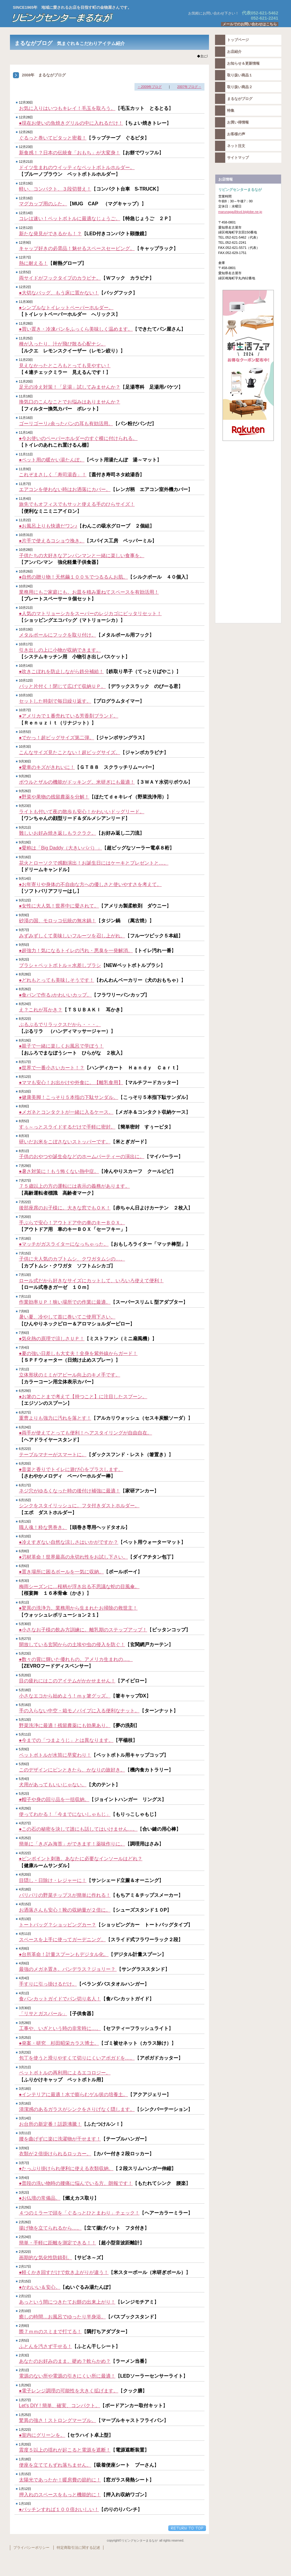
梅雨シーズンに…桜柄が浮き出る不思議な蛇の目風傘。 (79, 1586)
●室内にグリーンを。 (42, 2435)
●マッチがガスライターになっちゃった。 (64, 1244)
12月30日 (26, 102)
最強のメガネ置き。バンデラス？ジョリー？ (68, 1969)
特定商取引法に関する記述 (78, 2547)
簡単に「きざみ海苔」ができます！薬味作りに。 (72, 1843)
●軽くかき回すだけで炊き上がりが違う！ (64, 2272)
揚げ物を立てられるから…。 (50, 2228)
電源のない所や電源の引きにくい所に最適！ (67, 2375)
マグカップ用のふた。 (43, 203)
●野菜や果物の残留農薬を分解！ (54, 796)
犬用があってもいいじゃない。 (53, 1784)
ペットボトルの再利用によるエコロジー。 (65, 2072)
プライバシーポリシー (31, 2547)
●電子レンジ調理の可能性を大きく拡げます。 (69, 2390)
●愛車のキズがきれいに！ (47, 767)
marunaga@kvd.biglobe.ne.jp (240, 212)
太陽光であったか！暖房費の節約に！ (60, 2479)
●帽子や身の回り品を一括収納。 (54, 1799)
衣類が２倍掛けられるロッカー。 (55, 2153)
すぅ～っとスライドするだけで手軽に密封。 (67, 1126)
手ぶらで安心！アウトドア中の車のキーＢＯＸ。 (72, 1222)
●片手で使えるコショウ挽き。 (52, 540)
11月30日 (26, 302)
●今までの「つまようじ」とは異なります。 (66, 1740)
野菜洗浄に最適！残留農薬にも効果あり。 (65, 1725)
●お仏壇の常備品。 (40, 2198)
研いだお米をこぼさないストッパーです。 (65, 1141)
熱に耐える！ (33, 263)
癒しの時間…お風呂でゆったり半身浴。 (62, 2316)
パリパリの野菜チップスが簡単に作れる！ (65, 1895)
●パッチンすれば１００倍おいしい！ (59, 2509)
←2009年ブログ (150, 86)
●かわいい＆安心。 (40, 2287)
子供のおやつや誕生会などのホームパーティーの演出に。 (81, 1156)
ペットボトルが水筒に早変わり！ (55, 1755)
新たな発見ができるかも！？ (50, 233)
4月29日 (25, 1808)
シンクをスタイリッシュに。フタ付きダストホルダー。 (79, 1505)
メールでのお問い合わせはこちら (250, 24)
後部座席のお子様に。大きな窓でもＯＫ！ (65, 1207)
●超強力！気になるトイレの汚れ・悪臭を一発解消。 (76, 950)
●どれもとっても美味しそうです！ (56, 980)
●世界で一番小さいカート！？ (52, 1067)
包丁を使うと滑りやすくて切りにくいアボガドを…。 (77, 2057)
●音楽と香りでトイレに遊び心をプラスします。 (71, 1469)
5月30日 (25, 1624)
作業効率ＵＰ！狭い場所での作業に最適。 (65, 1302)
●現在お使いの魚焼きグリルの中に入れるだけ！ (71, 123)
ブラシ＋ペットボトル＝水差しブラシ (60, 965)
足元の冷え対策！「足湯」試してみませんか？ (69, 387)
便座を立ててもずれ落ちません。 (55, 2465)
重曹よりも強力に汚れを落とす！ (55, 1418)
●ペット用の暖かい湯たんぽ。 (52, 459)
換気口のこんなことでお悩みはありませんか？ (69, 401)
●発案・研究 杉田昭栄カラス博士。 (59, 2043)
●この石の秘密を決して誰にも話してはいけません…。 (78, 1829)
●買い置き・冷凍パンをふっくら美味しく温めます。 (76, 329)
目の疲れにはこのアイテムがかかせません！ (67, 1680)
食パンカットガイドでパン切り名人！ (60, 1998)
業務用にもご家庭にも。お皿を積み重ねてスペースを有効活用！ (89, 592)
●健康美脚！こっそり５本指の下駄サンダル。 (69, 1097)
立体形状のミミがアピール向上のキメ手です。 (69, 1374)
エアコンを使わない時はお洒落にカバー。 (65, 489)
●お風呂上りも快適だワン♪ (48, 525)
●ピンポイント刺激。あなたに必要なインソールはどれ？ (81, 1858)
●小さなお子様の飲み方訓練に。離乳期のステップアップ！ (83, 1629)
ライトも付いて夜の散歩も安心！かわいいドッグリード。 (81, 811)
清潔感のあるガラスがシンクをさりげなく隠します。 (77, 2109)
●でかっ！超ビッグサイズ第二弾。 (56, 737)
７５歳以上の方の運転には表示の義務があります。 (74, 1186)
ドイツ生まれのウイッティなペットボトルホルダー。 (77, 167)
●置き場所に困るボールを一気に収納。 (61, 1571)
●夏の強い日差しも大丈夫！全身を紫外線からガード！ (78, 1353)
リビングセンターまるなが (85, 18)
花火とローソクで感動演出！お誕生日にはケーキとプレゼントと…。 (94, 863)
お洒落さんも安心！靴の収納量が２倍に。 (65, 1910)
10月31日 (26, 535)
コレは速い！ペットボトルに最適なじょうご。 (69, 218)
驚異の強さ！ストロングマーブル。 (57, 2420)
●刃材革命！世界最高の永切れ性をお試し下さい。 (73, 1556)
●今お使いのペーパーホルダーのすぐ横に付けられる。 (78, 438)
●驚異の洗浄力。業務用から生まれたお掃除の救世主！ (78, 1608)
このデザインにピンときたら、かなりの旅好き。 (72, 1769)
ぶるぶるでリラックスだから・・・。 (60, 1024)
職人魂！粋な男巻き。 (43, 1527)
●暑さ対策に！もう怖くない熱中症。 (59, 1171)
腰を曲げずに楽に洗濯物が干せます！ (60, 2138)
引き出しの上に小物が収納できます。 (60, 650)
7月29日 (25, 1166)
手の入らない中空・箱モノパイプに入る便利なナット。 (79, 1710)
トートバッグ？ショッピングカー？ (57, 1924)
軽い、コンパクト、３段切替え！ (55, 188)
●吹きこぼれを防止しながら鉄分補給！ (61, 671)
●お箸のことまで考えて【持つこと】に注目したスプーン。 (83, 1396)
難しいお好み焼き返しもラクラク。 (57, 833)
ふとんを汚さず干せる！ (45, 2346)
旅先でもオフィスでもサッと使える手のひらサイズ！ (77, 504)
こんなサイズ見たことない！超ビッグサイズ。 (69, 752)
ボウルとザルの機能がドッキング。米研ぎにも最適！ (77, 782)
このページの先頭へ (187, 2528)
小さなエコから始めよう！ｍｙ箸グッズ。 (65, 1695)
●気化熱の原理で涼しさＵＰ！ (52, 1338)
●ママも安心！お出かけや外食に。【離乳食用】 (71, 1082)
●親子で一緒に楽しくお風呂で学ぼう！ (61, 1046)
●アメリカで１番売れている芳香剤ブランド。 (69, 715)
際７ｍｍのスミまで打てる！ (50, 2331)
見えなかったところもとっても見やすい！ (65, 365)
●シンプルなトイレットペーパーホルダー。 (66, 307)
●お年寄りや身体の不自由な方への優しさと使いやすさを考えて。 (90, 884)
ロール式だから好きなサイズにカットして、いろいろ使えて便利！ (91, 1280)
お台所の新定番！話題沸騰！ (50, 2124)
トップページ (238, 40)
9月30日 (25, 761)
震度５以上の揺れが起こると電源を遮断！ (65, 2449)
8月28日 (25, 974)
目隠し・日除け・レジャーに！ (53, 1880)
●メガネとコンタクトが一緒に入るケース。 (66, 1112)
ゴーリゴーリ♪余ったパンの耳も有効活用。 (66, 423)
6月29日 (25, 1390)
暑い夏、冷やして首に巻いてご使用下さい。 (67, 1316)
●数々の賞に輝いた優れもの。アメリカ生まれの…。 (76, 1659)
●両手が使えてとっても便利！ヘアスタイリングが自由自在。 (85, 1432)
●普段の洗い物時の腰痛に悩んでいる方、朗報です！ (76, 2183)
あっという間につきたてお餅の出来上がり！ (67, 2302)
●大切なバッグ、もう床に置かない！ (59, 292)
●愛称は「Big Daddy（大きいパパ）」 (60, 847)
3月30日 (25, 2008)
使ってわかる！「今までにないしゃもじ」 (65, 1814)
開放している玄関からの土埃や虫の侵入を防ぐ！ (72, 1644)
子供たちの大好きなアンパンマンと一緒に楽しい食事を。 (81, 555)
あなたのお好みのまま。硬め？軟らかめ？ (65, 2361)
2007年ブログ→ (189, 86)
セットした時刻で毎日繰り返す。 (55, 701)
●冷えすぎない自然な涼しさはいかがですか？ (69, 1542)
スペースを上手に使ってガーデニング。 (62, 1939)
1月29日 (25, 2385)
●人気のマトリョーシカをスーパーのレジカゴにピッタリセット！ (90, 613)
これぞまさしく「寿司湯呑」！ (53, 474)
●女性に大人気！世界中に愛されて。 (59, 905)
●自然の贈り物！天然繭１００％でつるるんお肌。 (73, 577)
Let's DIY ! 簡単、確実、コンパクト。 (59, 2405)
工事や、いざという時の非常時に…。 (60, 2028)
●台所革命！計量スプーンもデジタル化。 (64, 1954)
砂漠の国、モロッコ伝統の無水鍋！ (57, 920)
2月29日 (25, 2207)
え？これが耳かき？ (40, 1009)
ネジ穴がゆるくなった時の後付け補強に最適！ (69, 1490)
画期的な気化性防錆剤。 (45, 2257)
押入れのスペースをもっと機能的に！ (60, 2494)
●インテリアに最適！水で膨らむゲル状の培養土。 (73, 2094)
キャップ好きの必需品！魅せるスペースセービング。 (77, 248)
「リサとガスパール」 (43, 2013)
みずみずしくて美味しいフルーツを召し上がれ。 (72, 935)
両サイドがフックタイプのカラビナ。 (60, 278)
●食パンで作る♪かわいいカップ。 (55, 994)
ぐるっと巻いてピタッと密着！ (53, 137)
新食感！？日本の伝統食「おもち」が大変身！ (69, 152)
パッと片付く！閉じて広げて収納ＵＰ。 (62, 686)
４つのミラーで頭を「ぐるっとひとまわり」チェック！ (79, 2212)
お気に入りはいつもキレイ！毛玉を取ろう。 (67, 108)
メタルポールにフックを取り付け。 (57, 635)
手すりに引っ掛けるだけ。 (48, 1984)
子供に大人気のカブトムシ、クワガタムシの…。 (72, 1258)
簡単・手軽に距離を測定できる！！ (57, 2242)
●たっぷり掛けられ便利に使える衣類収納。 (66, 2168)
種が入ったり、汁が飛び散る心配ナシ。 (62, 343)
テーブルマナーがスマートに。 (53, 1454)
